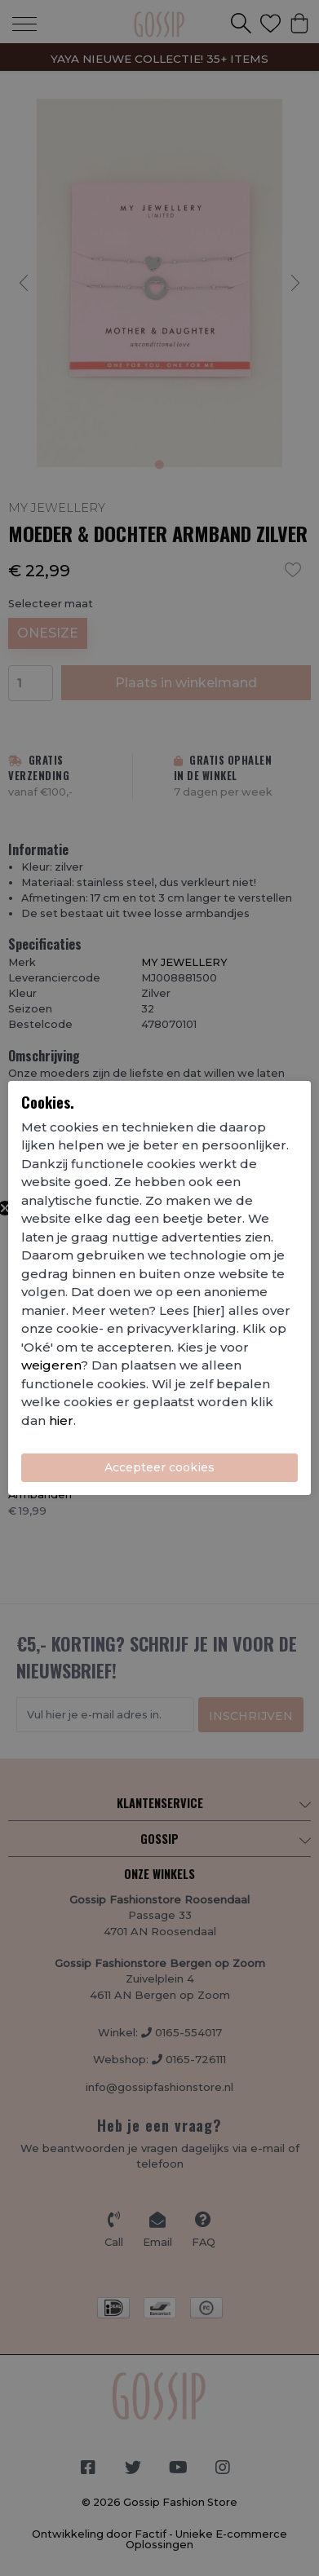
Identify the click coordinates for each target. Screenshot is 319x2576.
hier (61, 1420)
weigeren (51, 1365)
